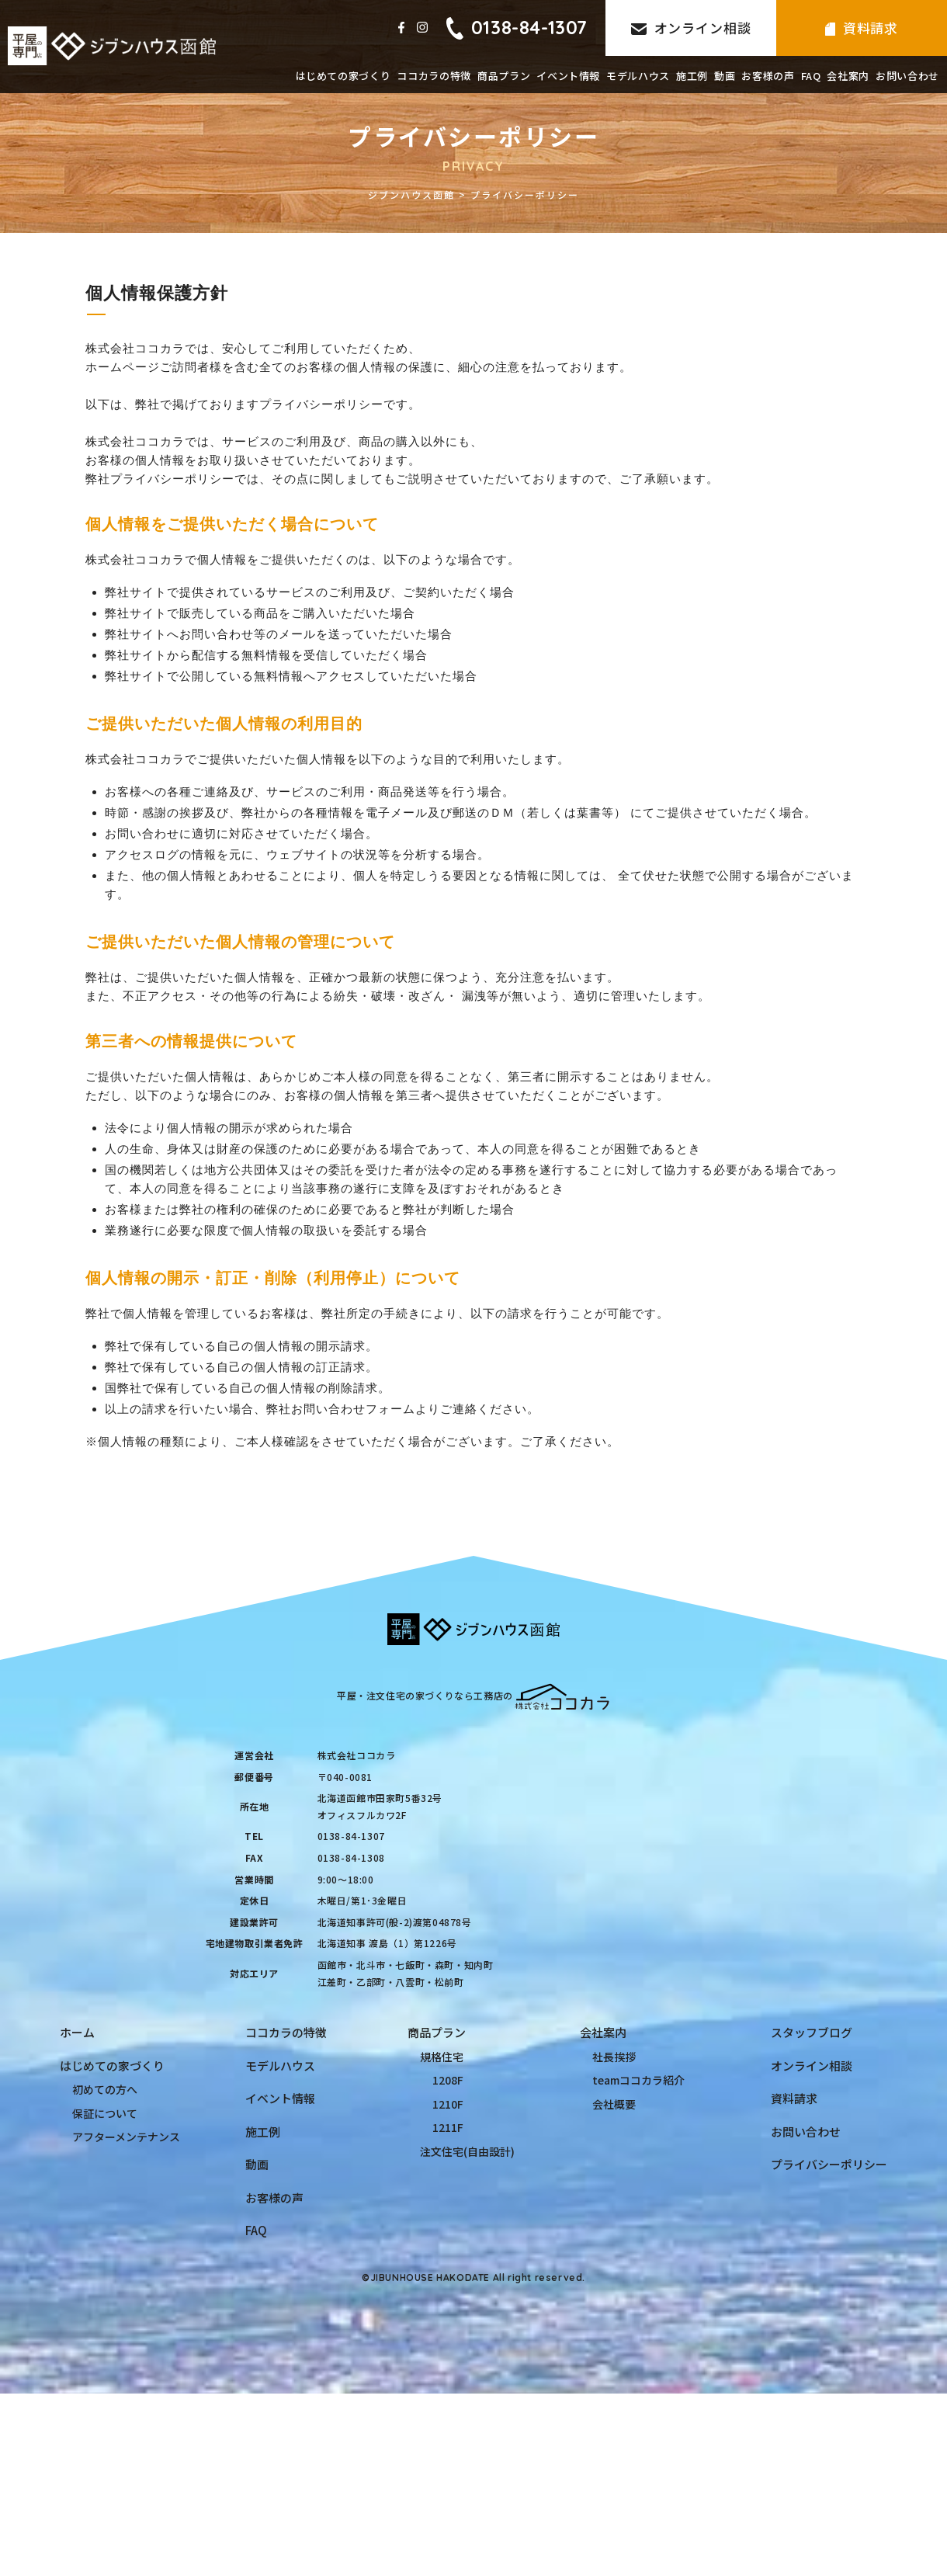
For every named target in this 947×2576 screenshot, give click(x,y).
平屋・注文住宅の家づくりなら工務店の (473, 1695)
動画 (724, 75)
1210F (447, 2104)
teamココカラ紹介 (638, 2080)
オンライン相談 (691, 27)
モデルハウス (638, 75)
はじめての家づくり (343, 75)
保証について (104, 2113)
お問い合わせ (907, 75)
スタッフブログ (811, 2032)
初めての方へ (104, 2089)
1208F (447, 2080)
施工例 (692, 75)
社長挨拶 (614, 2056)
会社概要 (614, 2104)
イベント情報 (568, 75)
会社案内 (848, 75)
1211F (447, 2127)
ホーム (77, 2032)
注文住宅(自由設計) (467, 2151)
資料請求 (861, 27)
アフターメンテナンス (126, 2136)
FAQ (811, 75)
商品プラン (503, 75)
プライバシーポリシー (829, 2164)
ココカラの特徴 (434, 75)
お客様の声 (767, 75)
